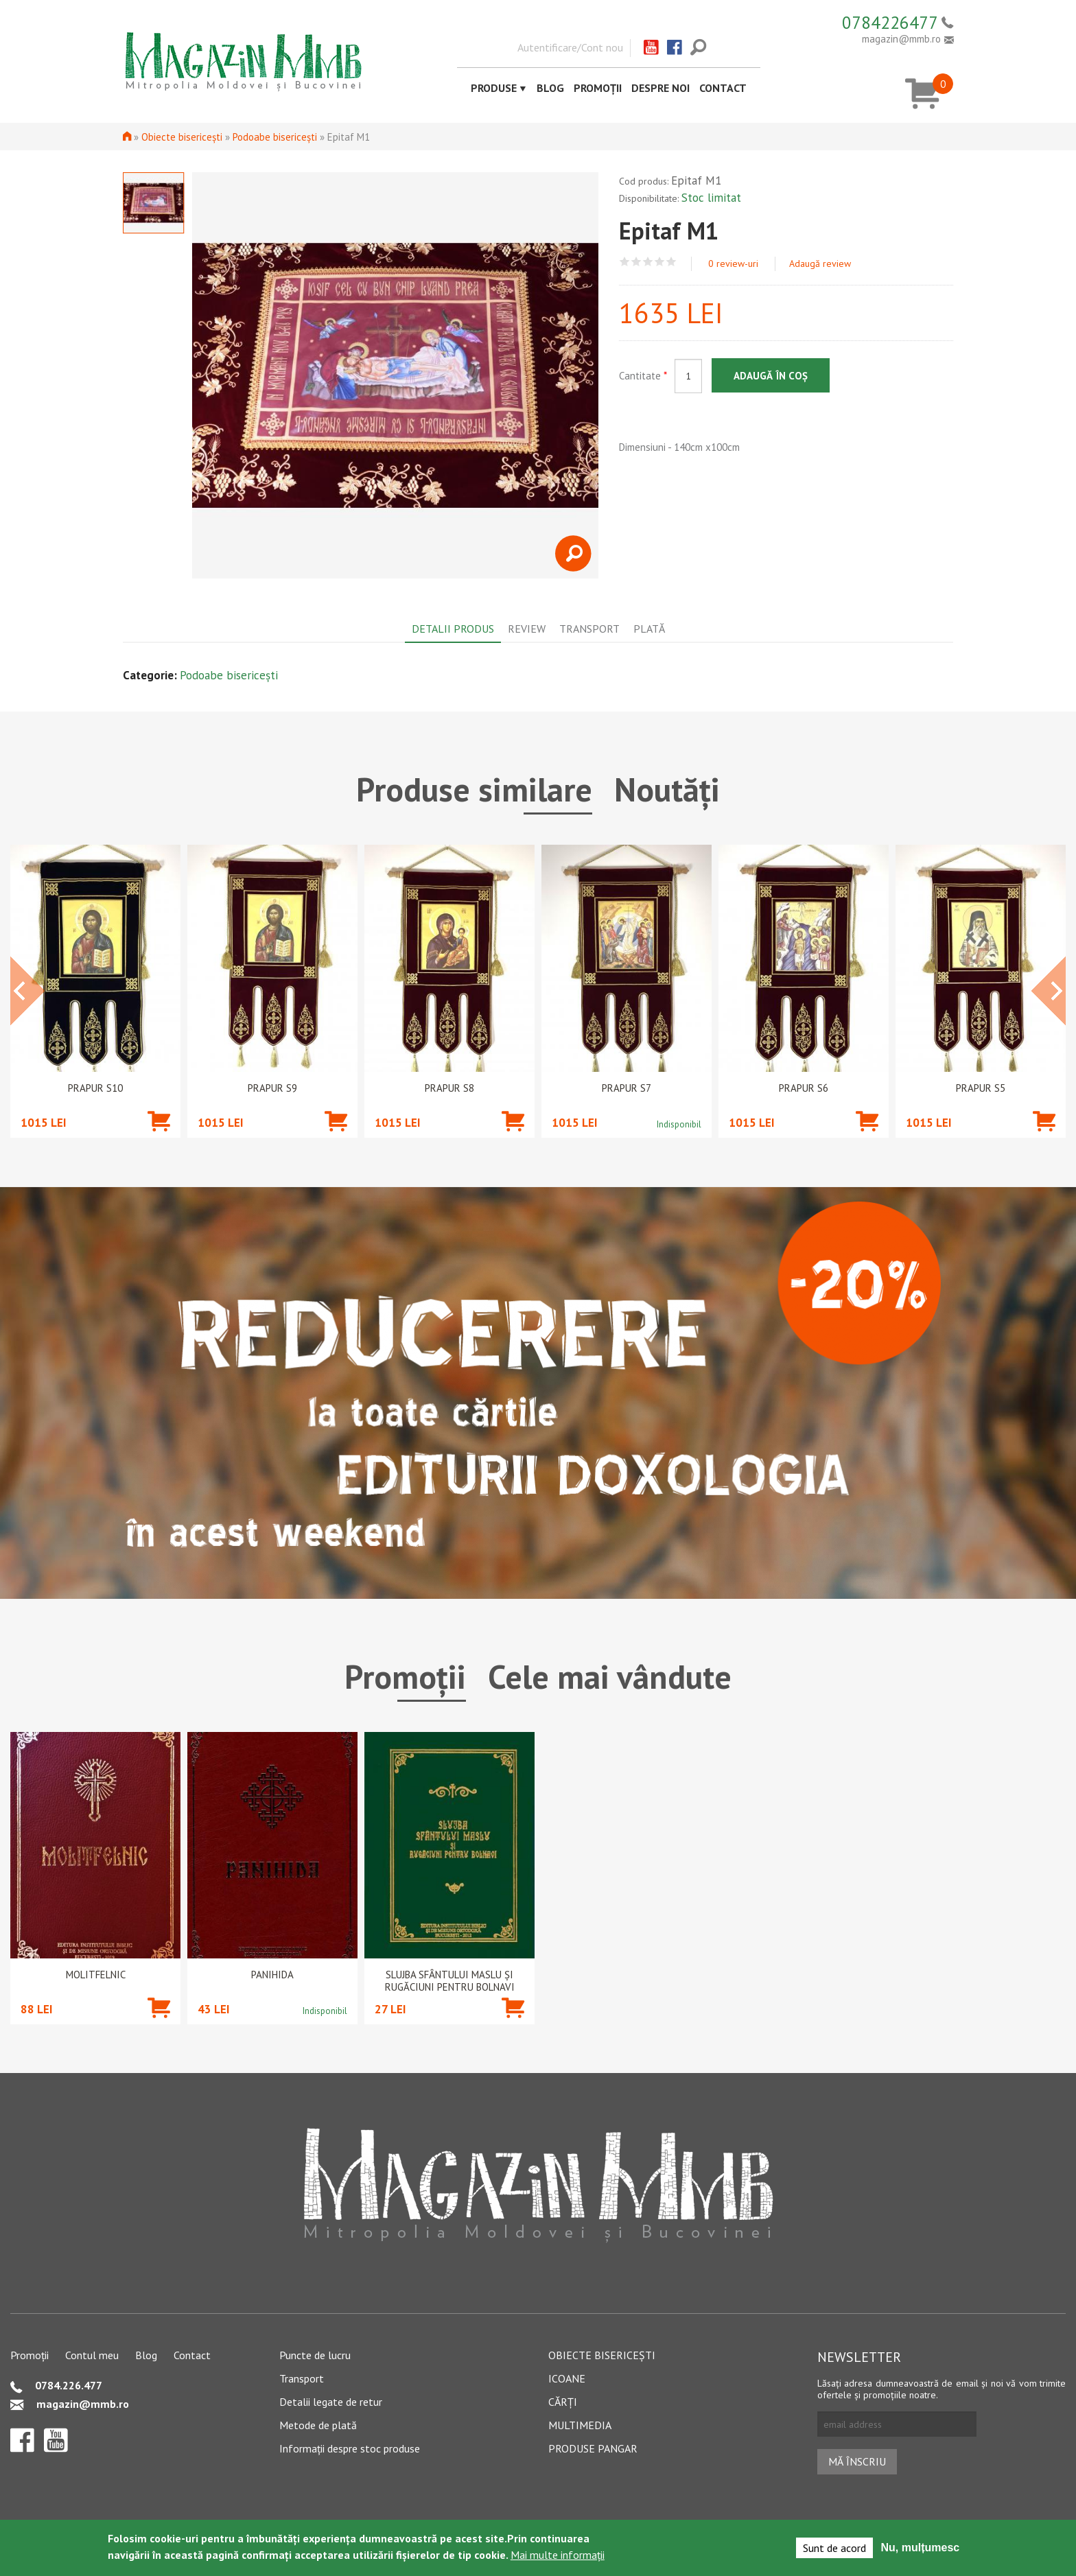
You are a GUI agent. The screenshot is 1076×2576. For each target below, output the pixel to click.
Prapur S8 (449, 1088)
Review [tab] (527, 628)
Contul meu (92, 2355)
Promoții (598, 88)
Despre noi (660, 88)
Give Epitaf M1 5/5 (671, 262)
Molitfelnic (96, 1975)
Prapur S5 (980, 1088)
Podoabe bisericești (275, 136)
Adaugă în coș (771, 375)
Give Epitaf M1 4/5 (660, 262)
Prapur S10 (95, 1088)
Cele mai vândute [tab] (610, 1676)
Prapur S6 (803, 1088)
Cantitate (643, 375)
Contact (723, 88)
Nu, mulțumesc (920, 2547)
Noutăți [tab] (667, 789)
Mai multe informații (558, 2555)
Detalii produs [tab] (453, 628)
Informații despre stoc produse (349, 2448)
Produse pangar (593, 2448)
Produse (494, 88)
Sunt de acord (834, 2548)
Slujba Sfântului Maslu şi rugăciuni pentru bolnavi (450, 1981)
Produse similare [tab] (474, 789)
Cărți (562, 2402)
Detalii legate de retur (330, 2402)
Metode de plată (318, 2425)
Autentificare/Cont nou (570, 47)
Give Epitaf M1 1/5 (625, 262)
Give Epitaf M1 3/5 (648, 262)
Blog (550, 88)
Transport (301, 2378)
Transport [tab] (589, 628)
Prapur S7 (626, 1088)
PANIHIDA (272, 1975)
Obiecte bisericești (181, 136)
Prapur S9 (272, 1088)
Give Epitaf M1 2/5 (636, 262)
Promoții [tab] (405, 1676)
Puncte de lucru (315, 2355)
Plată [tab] (649, 628)
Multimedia (579, 2425)
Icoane (566, 2378)
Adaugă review (820, 263)
